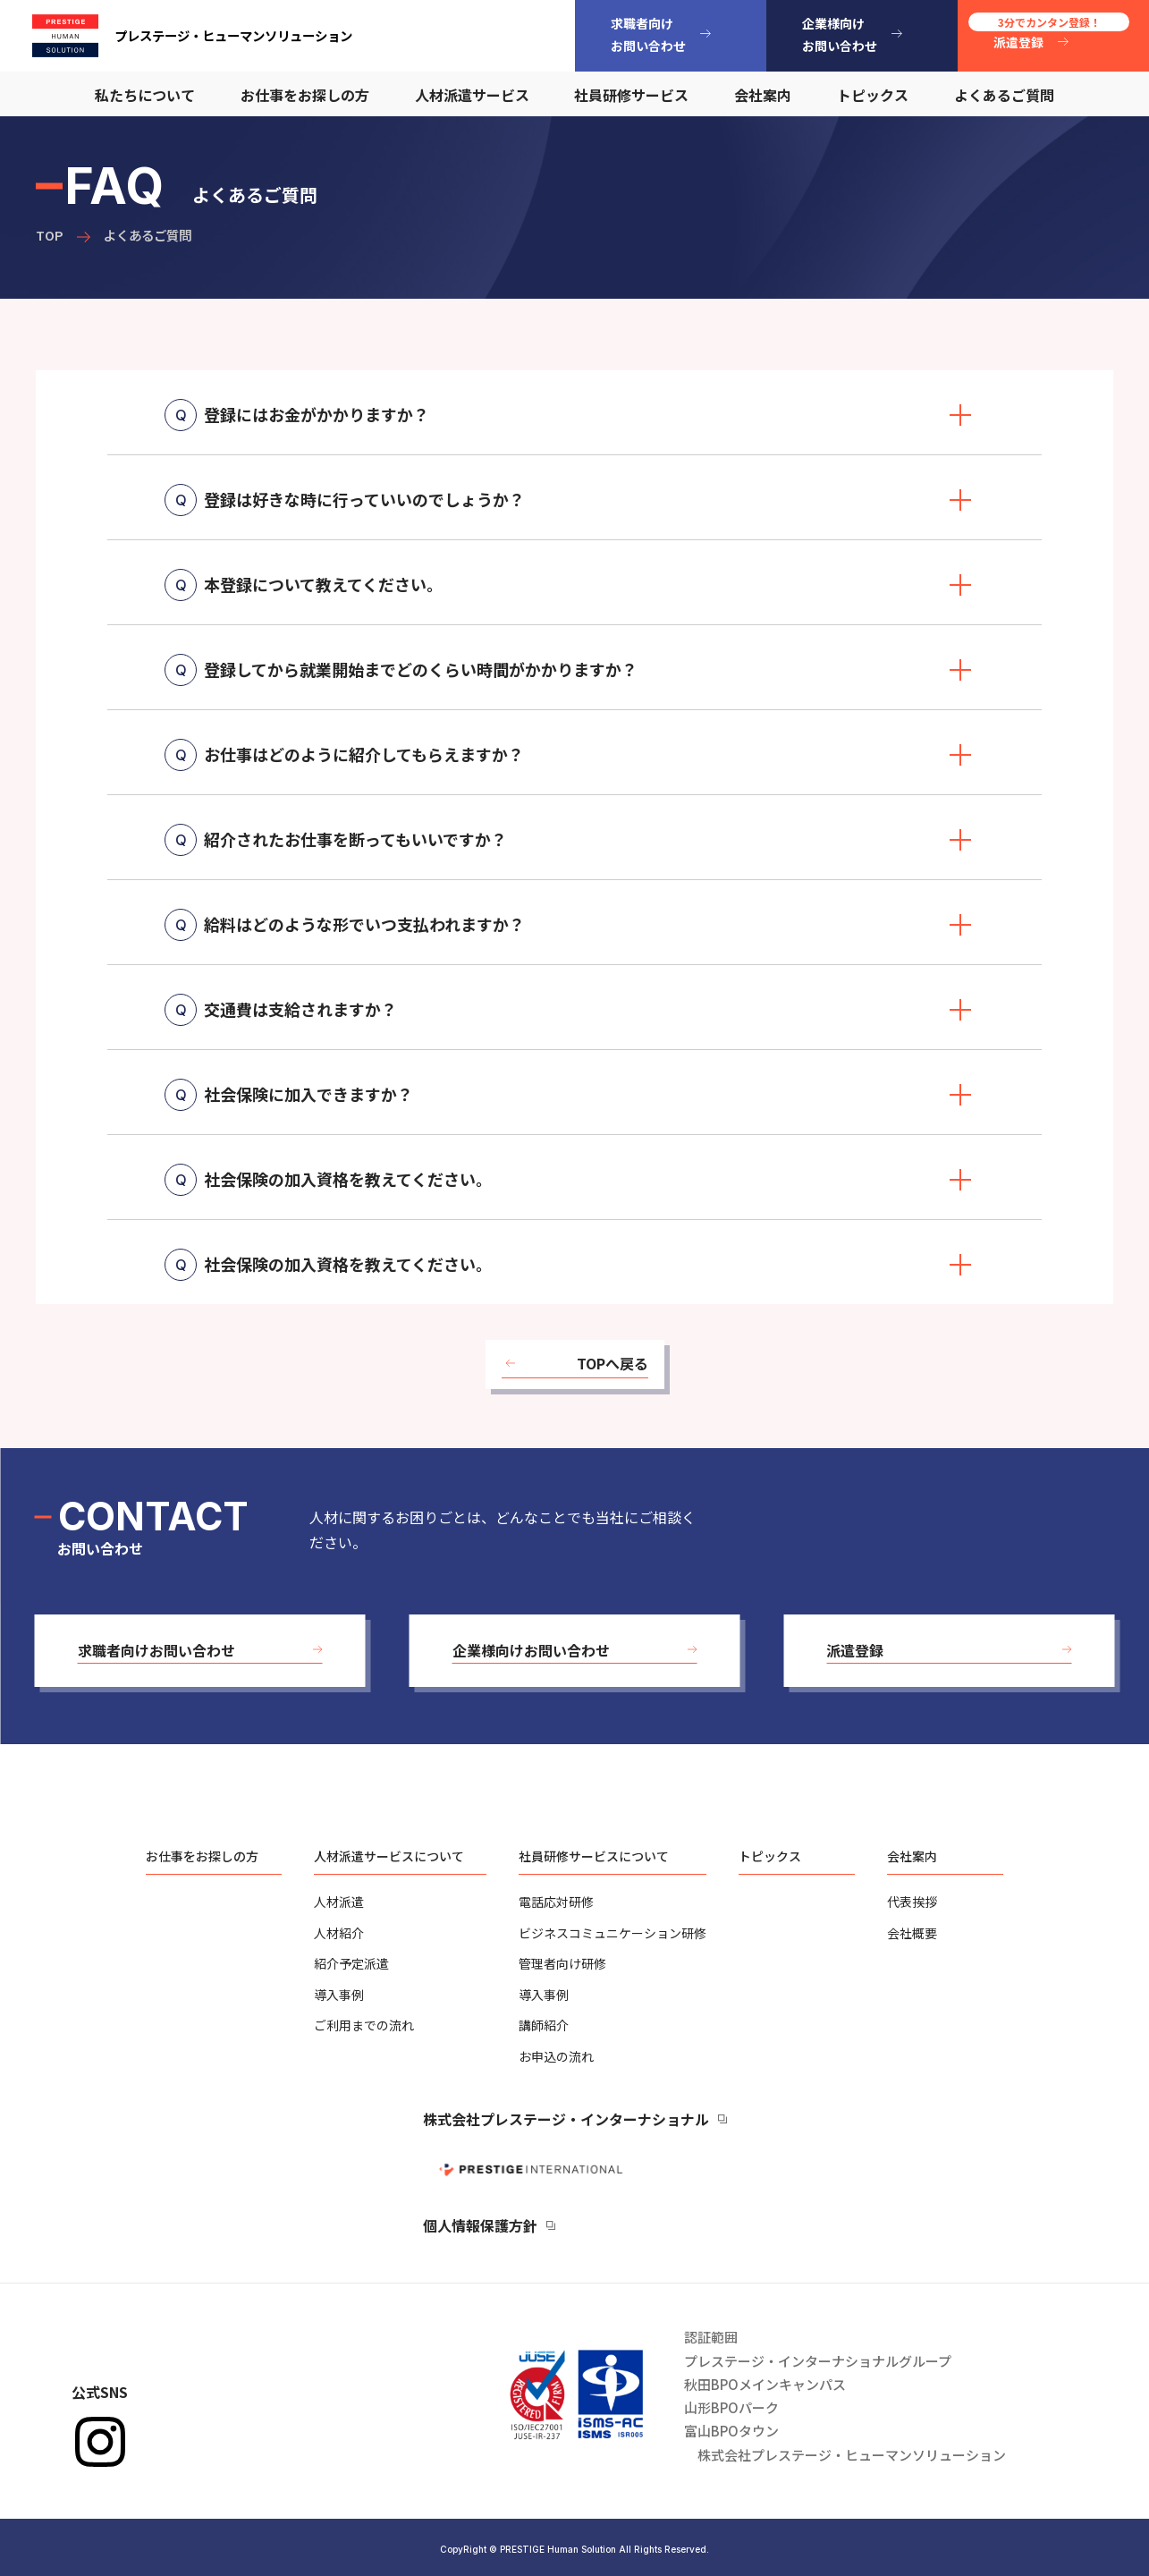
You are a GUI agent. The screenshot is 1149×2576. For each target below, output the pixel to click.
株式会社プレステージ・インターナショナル (566, 2119)
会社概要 (912, 1933)
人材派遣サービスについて (389, 1856)
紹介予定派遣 (351, 1963)
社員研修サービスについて (594, 1856)
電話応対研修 (556, 1902)
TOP (49, 234)
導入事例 (339, 1995)
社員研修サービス (631, 95)
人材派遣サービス (472, 95)
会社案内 (762, 95)
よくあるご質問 (1004, 95)
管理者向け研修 (562, 1963)
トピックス (872, 95)
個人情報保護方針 (480, 2225)
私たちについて (145, 95)
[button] (200, 1650)
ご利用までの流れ (364, 2025)
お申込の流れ (556, 2056)
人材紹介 (339, 1933)
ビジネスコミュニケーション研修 (612, 1933)
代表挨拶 (912, 1902)
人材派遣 (339, 1902)
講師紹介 (544, 2025)
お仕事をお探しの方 (305, 95)
